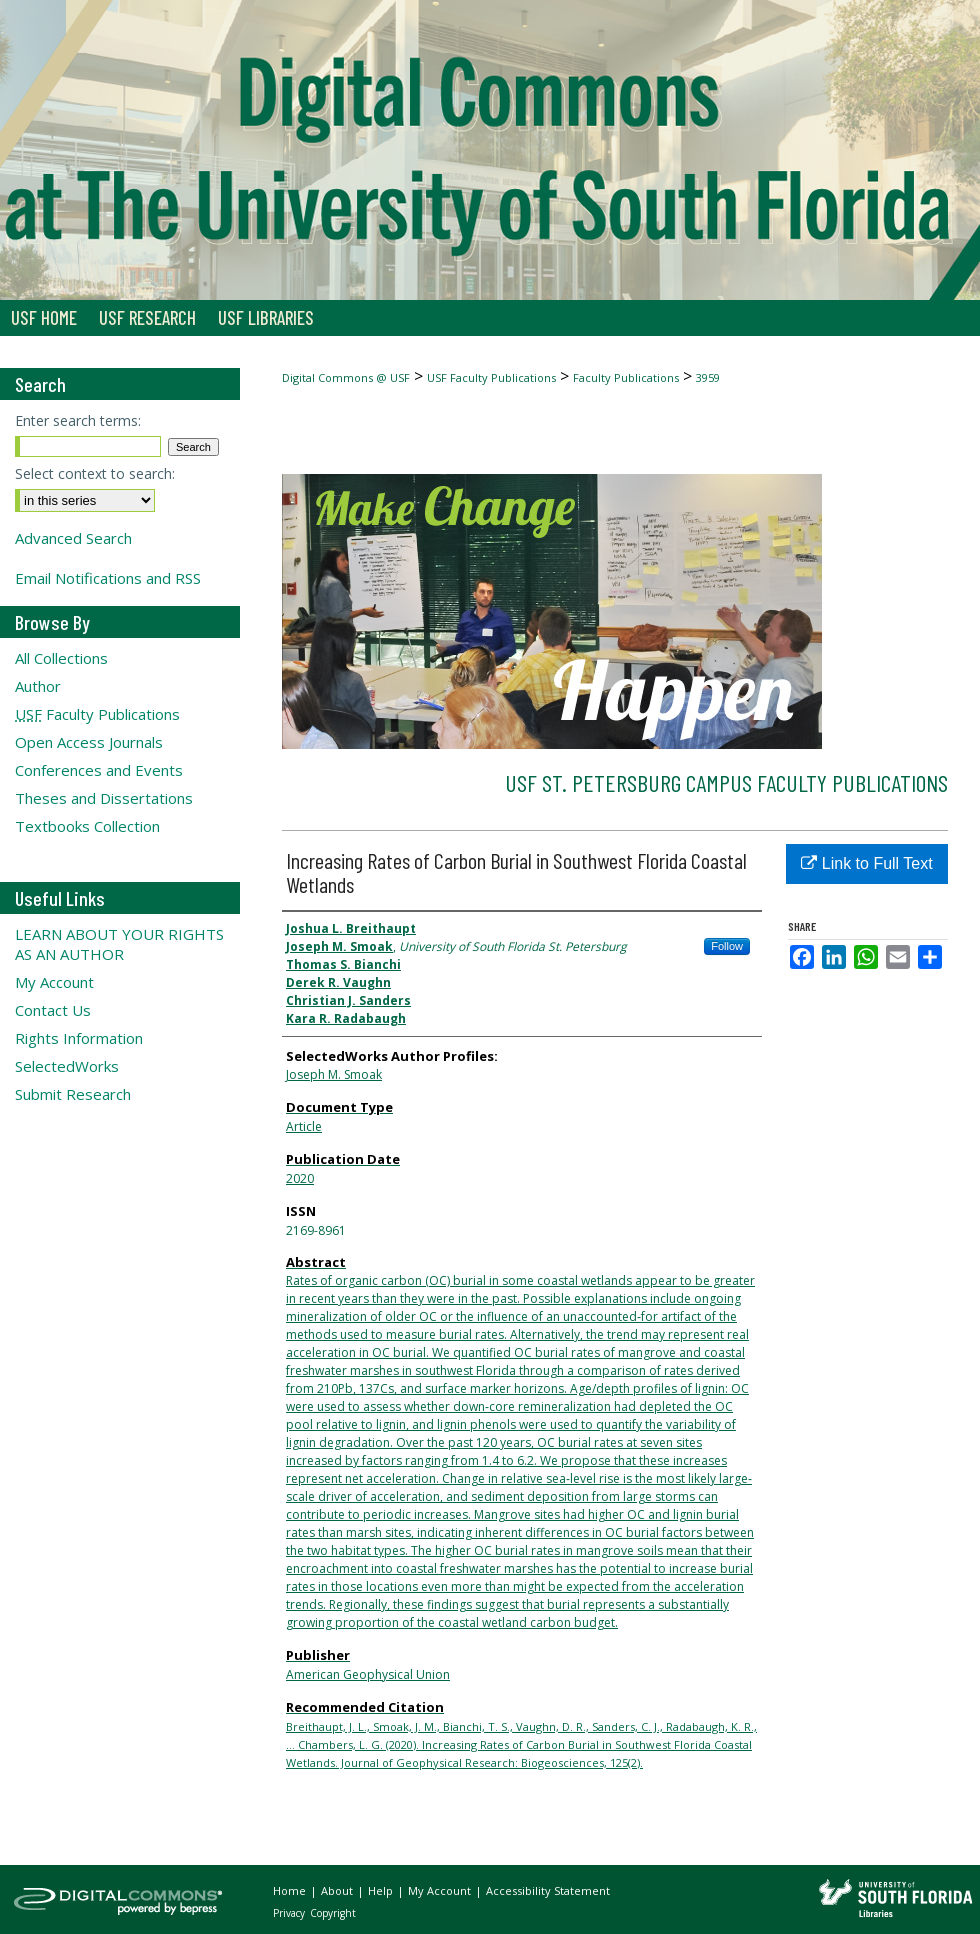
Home (291, 1890)
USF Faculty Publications (491, 377)
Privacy (290, 1913)
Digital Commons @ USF (346, 377)
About (338, 1890)
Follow (727, 946)
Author (38, 686)
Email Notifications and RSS (108, 578)
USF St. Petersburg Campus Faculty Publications (726, 782)
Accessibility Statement (548, 1890)
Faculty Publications (626, 377)
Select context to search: (95, 473)
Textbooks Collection (87, 826)
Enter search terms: (78, 420)
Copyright (333, 1913)
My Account (54, 982)
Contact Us (53, 1010)
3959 (708, 377)
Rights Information (79, 1038)
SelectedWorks (67, 1066)
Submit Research (73, 1094)
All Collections (61, 658)
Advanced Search (73, 538)
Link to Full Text (866, 863)
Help (382, 1890)
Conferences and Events (99, 770)
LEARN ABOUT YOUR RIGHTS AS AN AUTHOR (119, 944)
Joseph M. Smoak (334, 1074)
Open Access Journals (89, 742)
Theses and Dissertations (104, 798)
